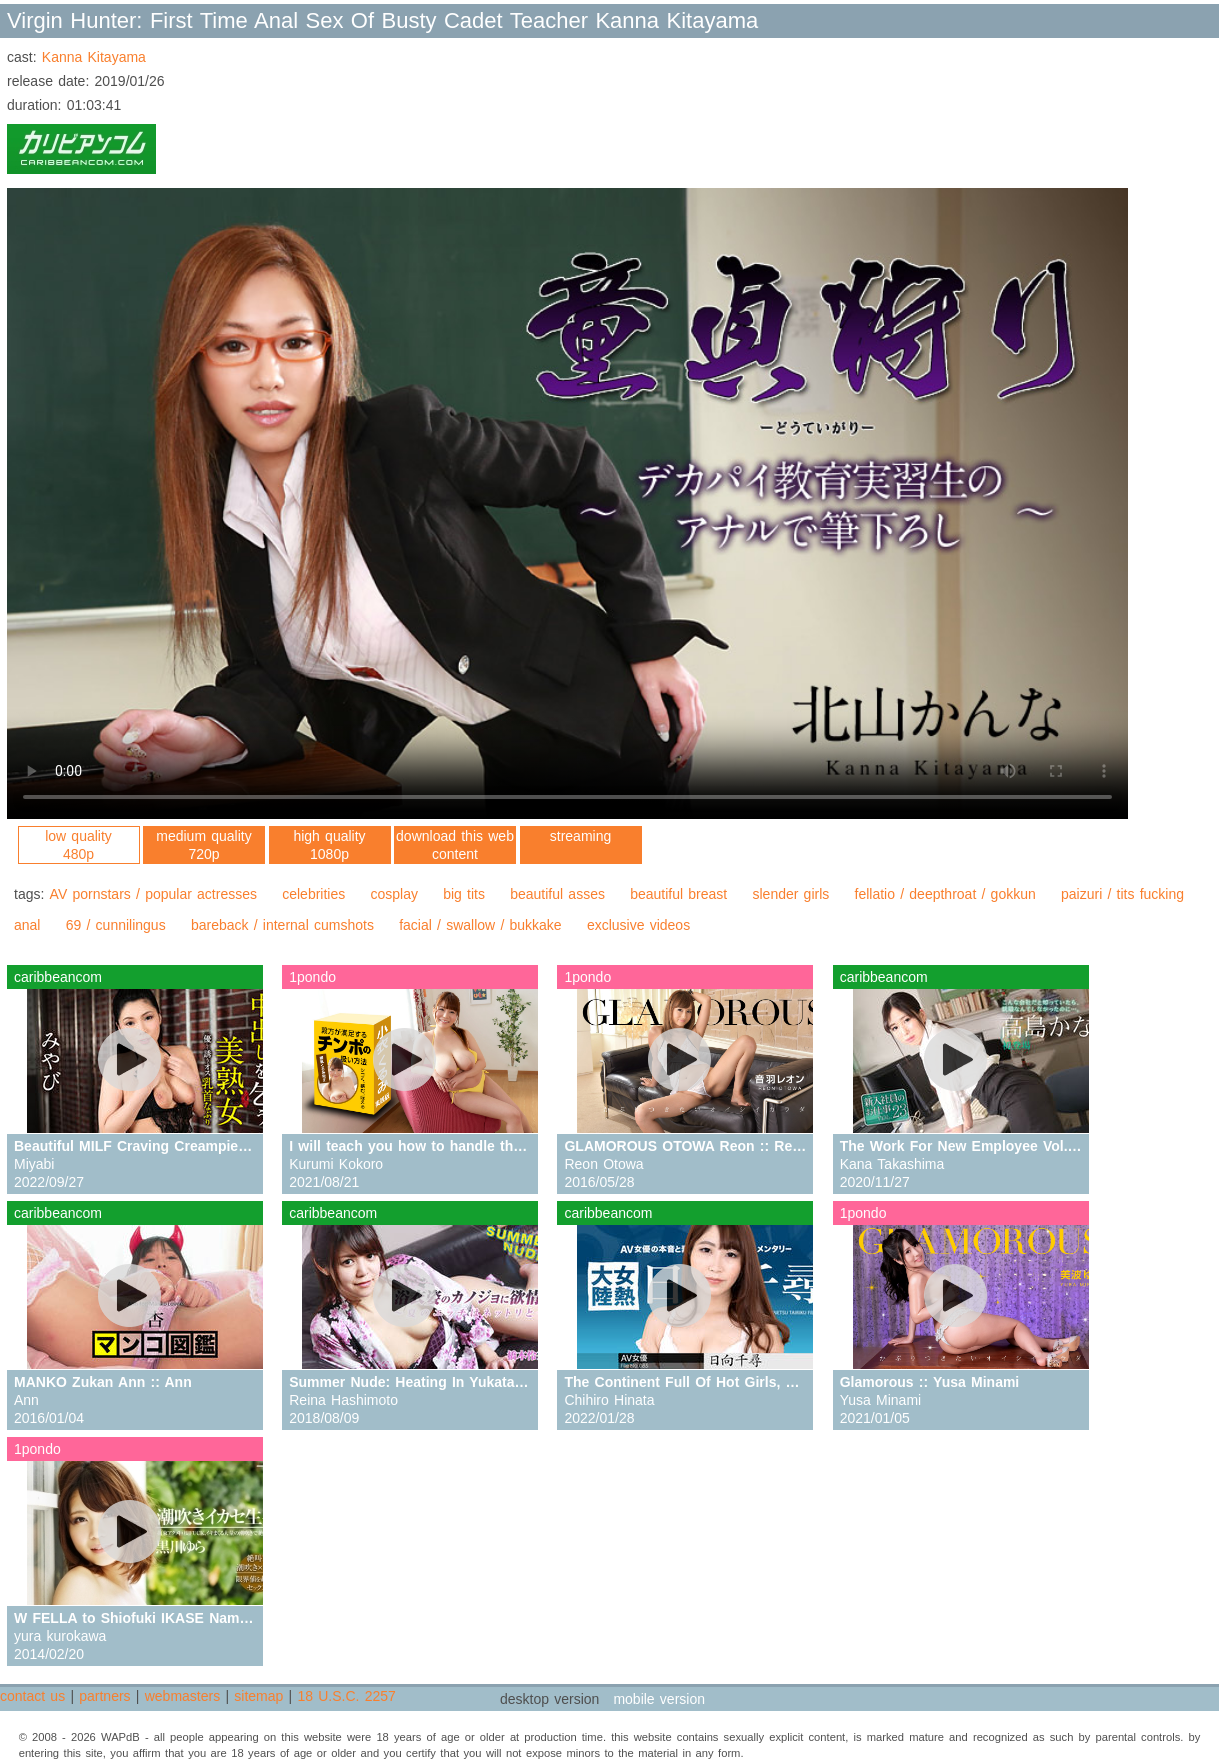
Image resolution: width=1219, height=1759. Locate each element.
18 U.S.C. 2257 (346, 1696)
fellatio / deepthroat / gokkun (945, 894)
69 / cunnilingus (116, 925)
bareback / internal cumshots (282, 925)
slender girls (790, 894)
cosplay (393, 894)
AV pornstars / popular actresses (153, 894)
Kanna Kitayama (94, 57)
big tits (464, 894)
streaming (580, 836)
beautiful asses (557, 894)
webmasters (182, 1696)
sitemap (258, 1696)
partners (104, 1696)
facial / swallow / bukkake (480, 925)
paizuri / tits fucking (1122, 894)
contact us (32, 1696)
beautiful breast (678, 894)
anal (27, 925)
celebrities (313, 894)
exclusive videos (638, 925)
